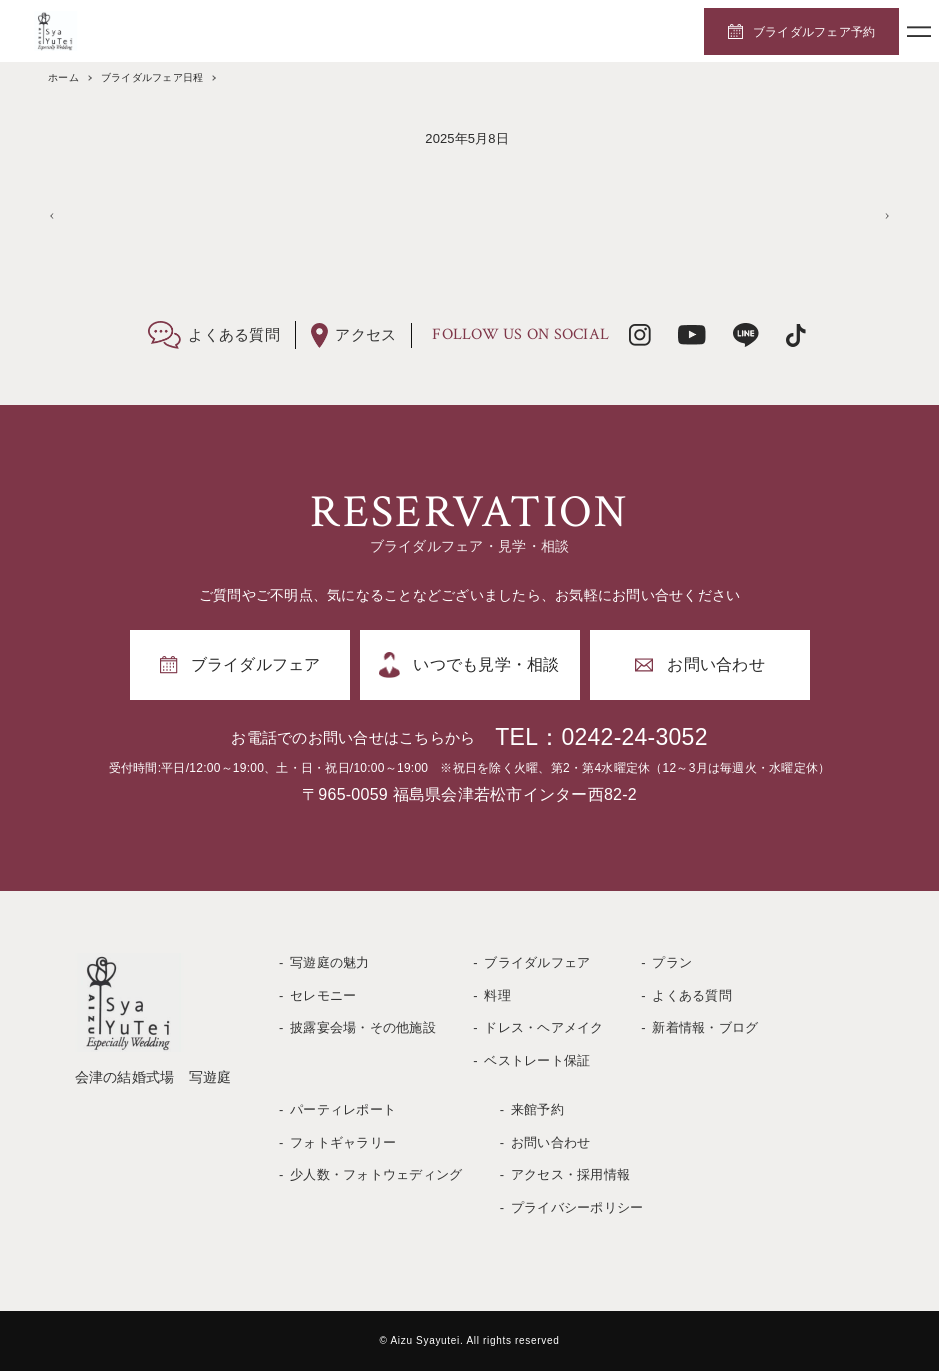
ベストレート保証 (537, 1060)
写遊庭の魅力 (330, 962)
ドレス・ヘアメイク (543, 1027)
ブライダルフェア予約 (814, 32)
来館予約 (537, 1109)
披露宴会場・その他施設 (363, 1027)
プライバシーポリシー (577, 1207)
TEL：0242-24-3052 (601, 737)
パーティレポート (343, 1109)
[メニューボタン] (919, 31)
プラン (672, 962)
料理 (497, 995)
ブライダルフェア (537, 962)
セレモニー (323, 995)
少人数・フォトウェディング (376, 1174)
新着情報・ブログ (705, 1027)
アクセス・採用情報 (570, 1174)
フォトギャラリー (343, 1142)
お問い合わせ (551, 1142)
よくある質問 (692, 995)
